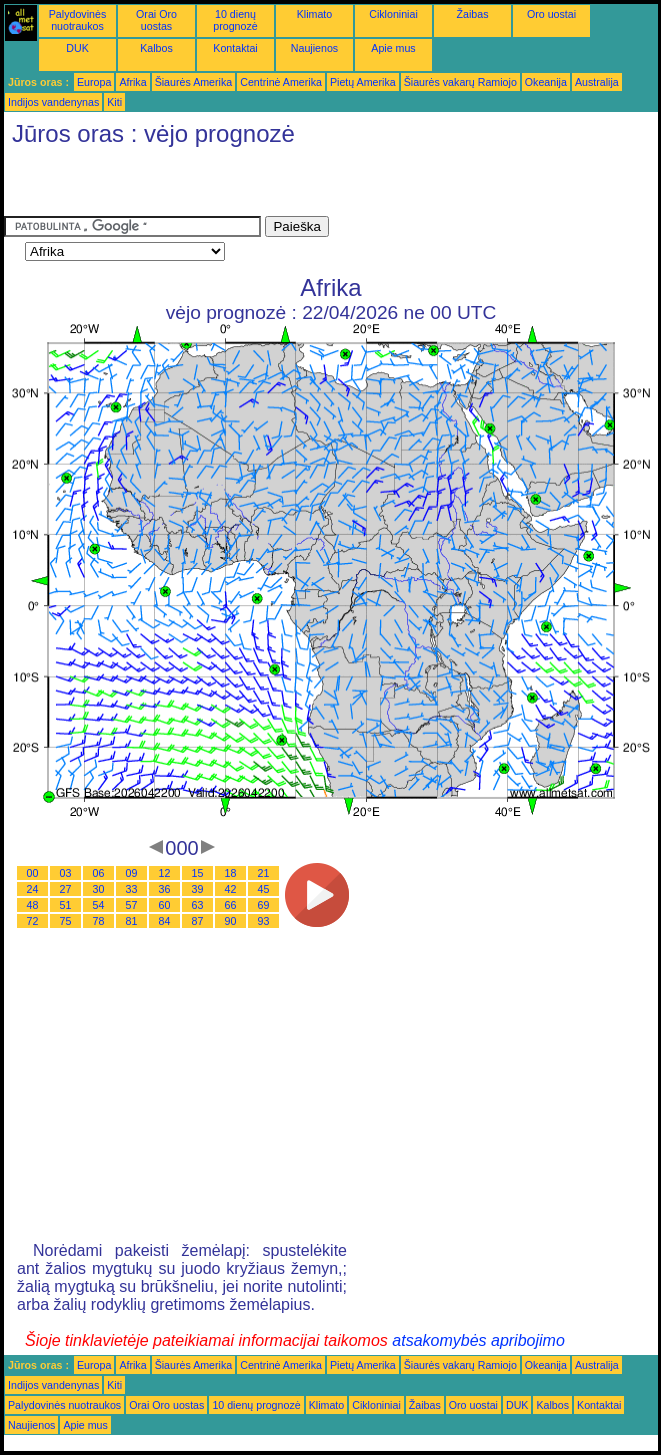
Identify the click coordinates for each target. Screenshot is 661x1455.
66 (231, 905)
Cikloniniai (393, 14)
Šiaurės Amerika (194, 82)
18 (231, 873)
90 (231, 921)
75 (66, 921)
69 (264, 905)
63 (198, 905)
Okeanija (546, 82)
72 (33, 921)
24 (33, 889)
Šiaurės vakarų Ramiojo (460, 82)
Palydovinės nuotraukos (77, 20)
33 (132, 889)
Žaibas (473, 14)
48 (33, 905)
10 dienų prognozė (235, 20)
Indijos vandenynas (53, 102)
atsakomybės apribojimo (478, 1340)
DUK (77, 48)
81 (132, 921)
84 (165, 921)
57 (132, 905)
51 (66, 905)
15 (198, 873)
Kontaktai (235, 48)
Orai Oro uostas (156, 20)
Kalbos (156, 48)
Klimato (315, 14)
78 (99, 921)
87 (198, 921)
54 (99, 905)
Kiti (114, 102)
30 (99, 889)
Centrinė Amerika (281, 82)
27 (66, 889)
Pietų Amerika (363, 82)
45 (264, 889)
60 (165, 905)
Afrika (132, 82)
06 (99, 873)
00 (33, 873)
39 (198, 889)
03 (66, 873)
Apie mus (393, 48)
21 (264, 873)
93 (264, 921)
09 (132, 873)
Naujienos (314, 48)
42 (231, 889)
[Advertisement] (238, 186)
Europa (94, 82)
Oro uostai (551, 14)
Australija (597, 82)
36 (165, 889)
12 (165, 873)
